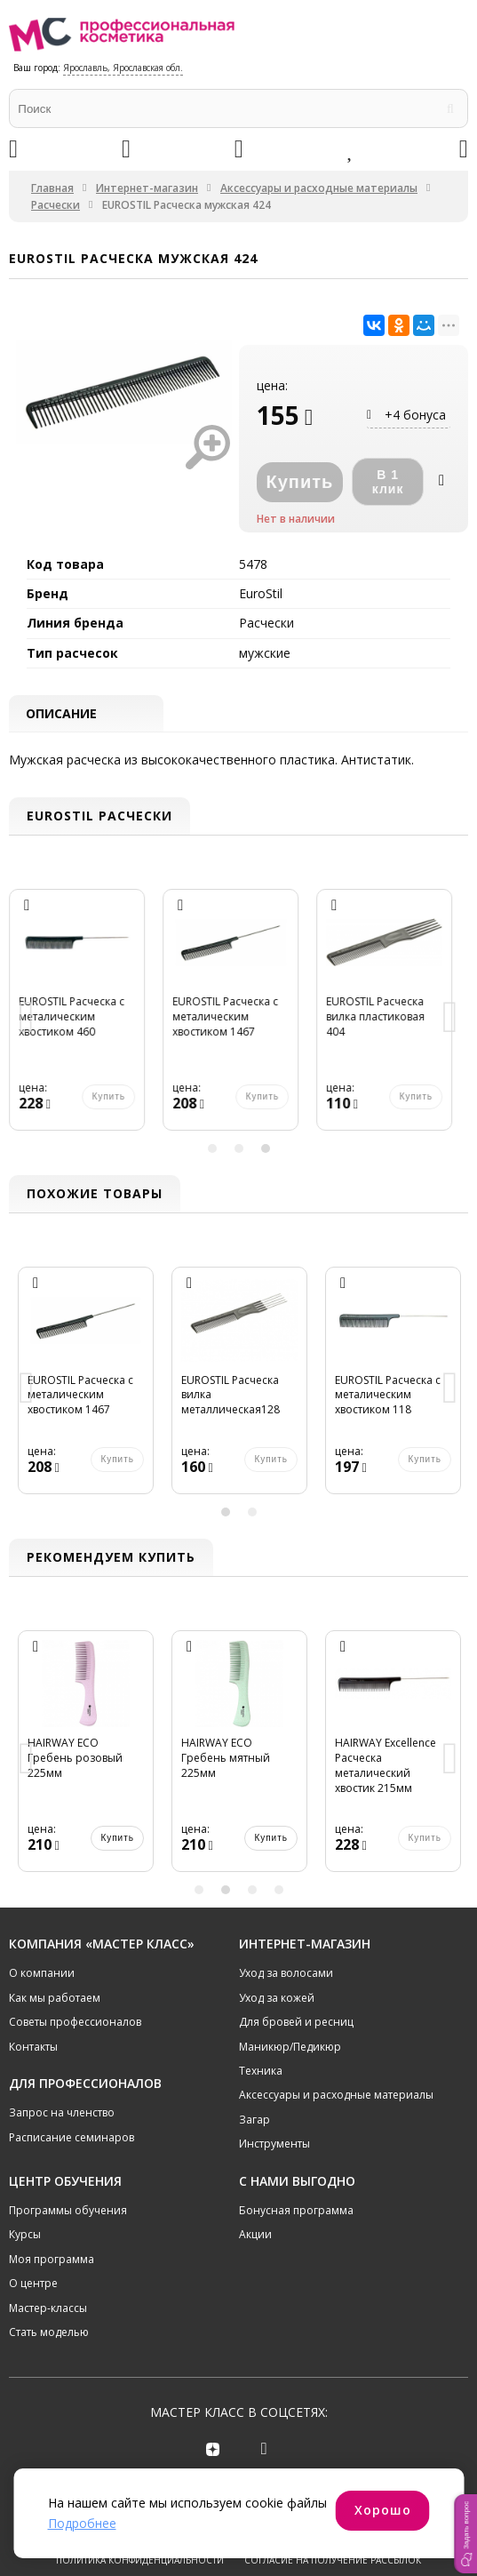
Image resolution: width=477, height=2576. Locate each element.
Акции (255, 2236)
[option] (86, 1019)
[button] (465, 2533)
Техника (260, 2072)
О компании (42, 1974)
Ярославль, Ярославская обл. (123, 67)
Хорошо (382, 2509)
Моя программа (51, 2260)
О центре (33, 2284)
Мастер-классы (48, 2308)
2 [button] (239, 1149)
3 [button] (265, 1149)
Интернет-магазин (147, 188)
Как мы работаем (54, 1999)
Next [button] (450, 1020)
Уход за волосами (286, 1974)
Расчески (55, 204)
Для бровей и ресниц (296, 2023)
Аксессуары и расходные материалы (318, 188)
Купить (117, 1839)
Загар (254, 2121)
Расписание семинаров (71, 2139)
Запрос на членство (62, 2114)
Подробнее (82, 2523)
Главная (52, 188)
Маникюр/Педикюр (290, 2047)
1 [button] (212, 1149)
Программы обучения (68, 2212)
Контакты (33, 2047)
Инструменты (274, 2145)
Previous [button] (27, 1020)
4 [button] (279, 1891)
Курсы (25, 2236)
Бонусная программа (296, 2212)
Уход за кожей (276, 1999)
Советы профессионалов (75, 2023)
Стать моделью (49, 2333)
